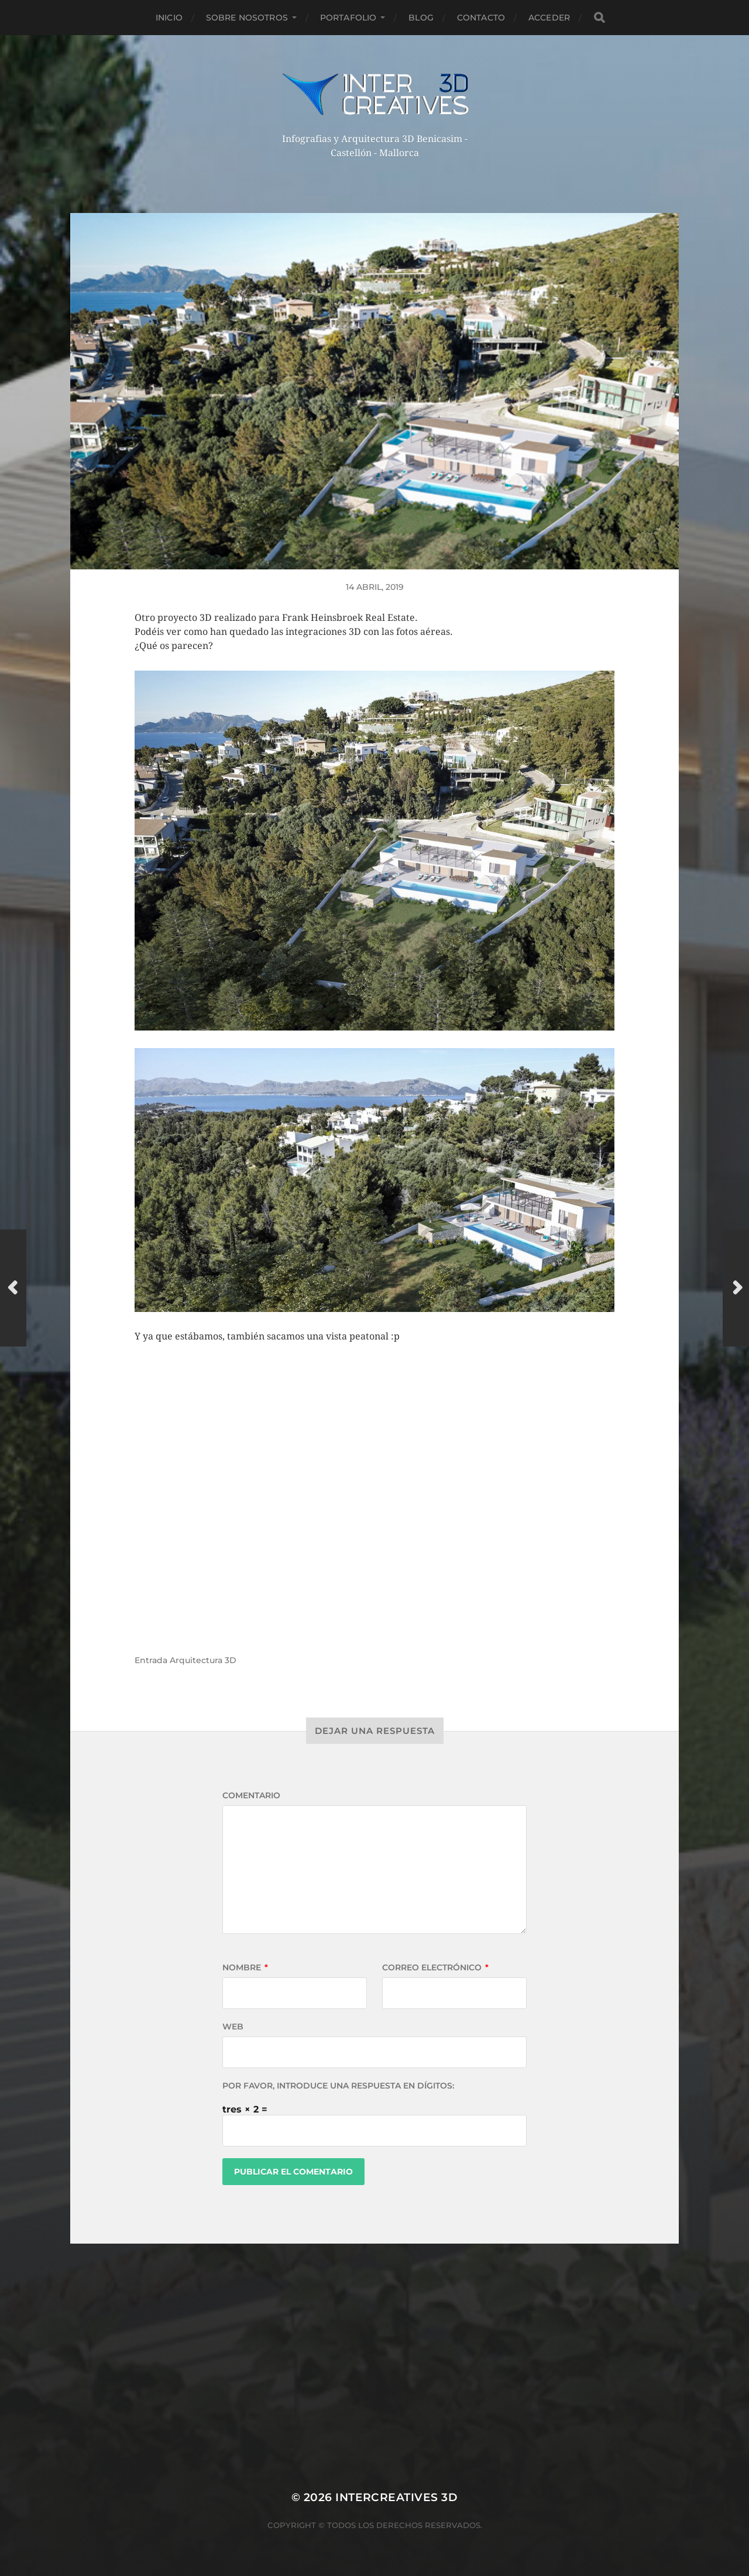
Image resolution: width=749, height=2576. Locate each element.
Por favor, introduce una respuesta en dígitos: (338, 2085)
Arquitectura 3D (203, 1660)
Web (232, 2026)
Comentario (251, 1795)
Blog (421, 17)
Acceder (549, 17)
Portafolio (348, 17)
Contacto (481, 17)
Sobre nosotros (247, 17)
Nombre (245, 1967)
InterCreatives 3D (396, 2497)
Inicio (169, 17)
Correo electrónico (435, 1967)
